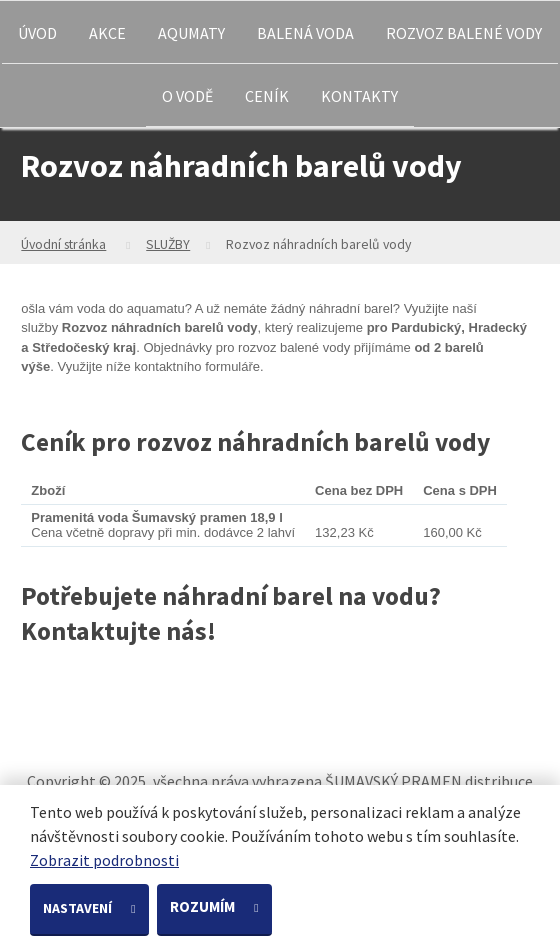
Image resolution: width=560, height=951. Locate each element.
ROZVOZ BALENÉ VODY (464, 33)
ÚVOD (37, 33)
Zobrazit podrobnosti (104, 860)
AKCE (107, 33)
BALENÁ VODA (305, 33)
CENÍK (267, 96)
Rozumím (204, 906)
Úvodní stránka (63, 244)
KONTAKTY (359, 96)
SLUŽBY (168, 244)
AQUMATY (191, 33)
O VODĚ (187, 96)
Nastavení (79, 908)
